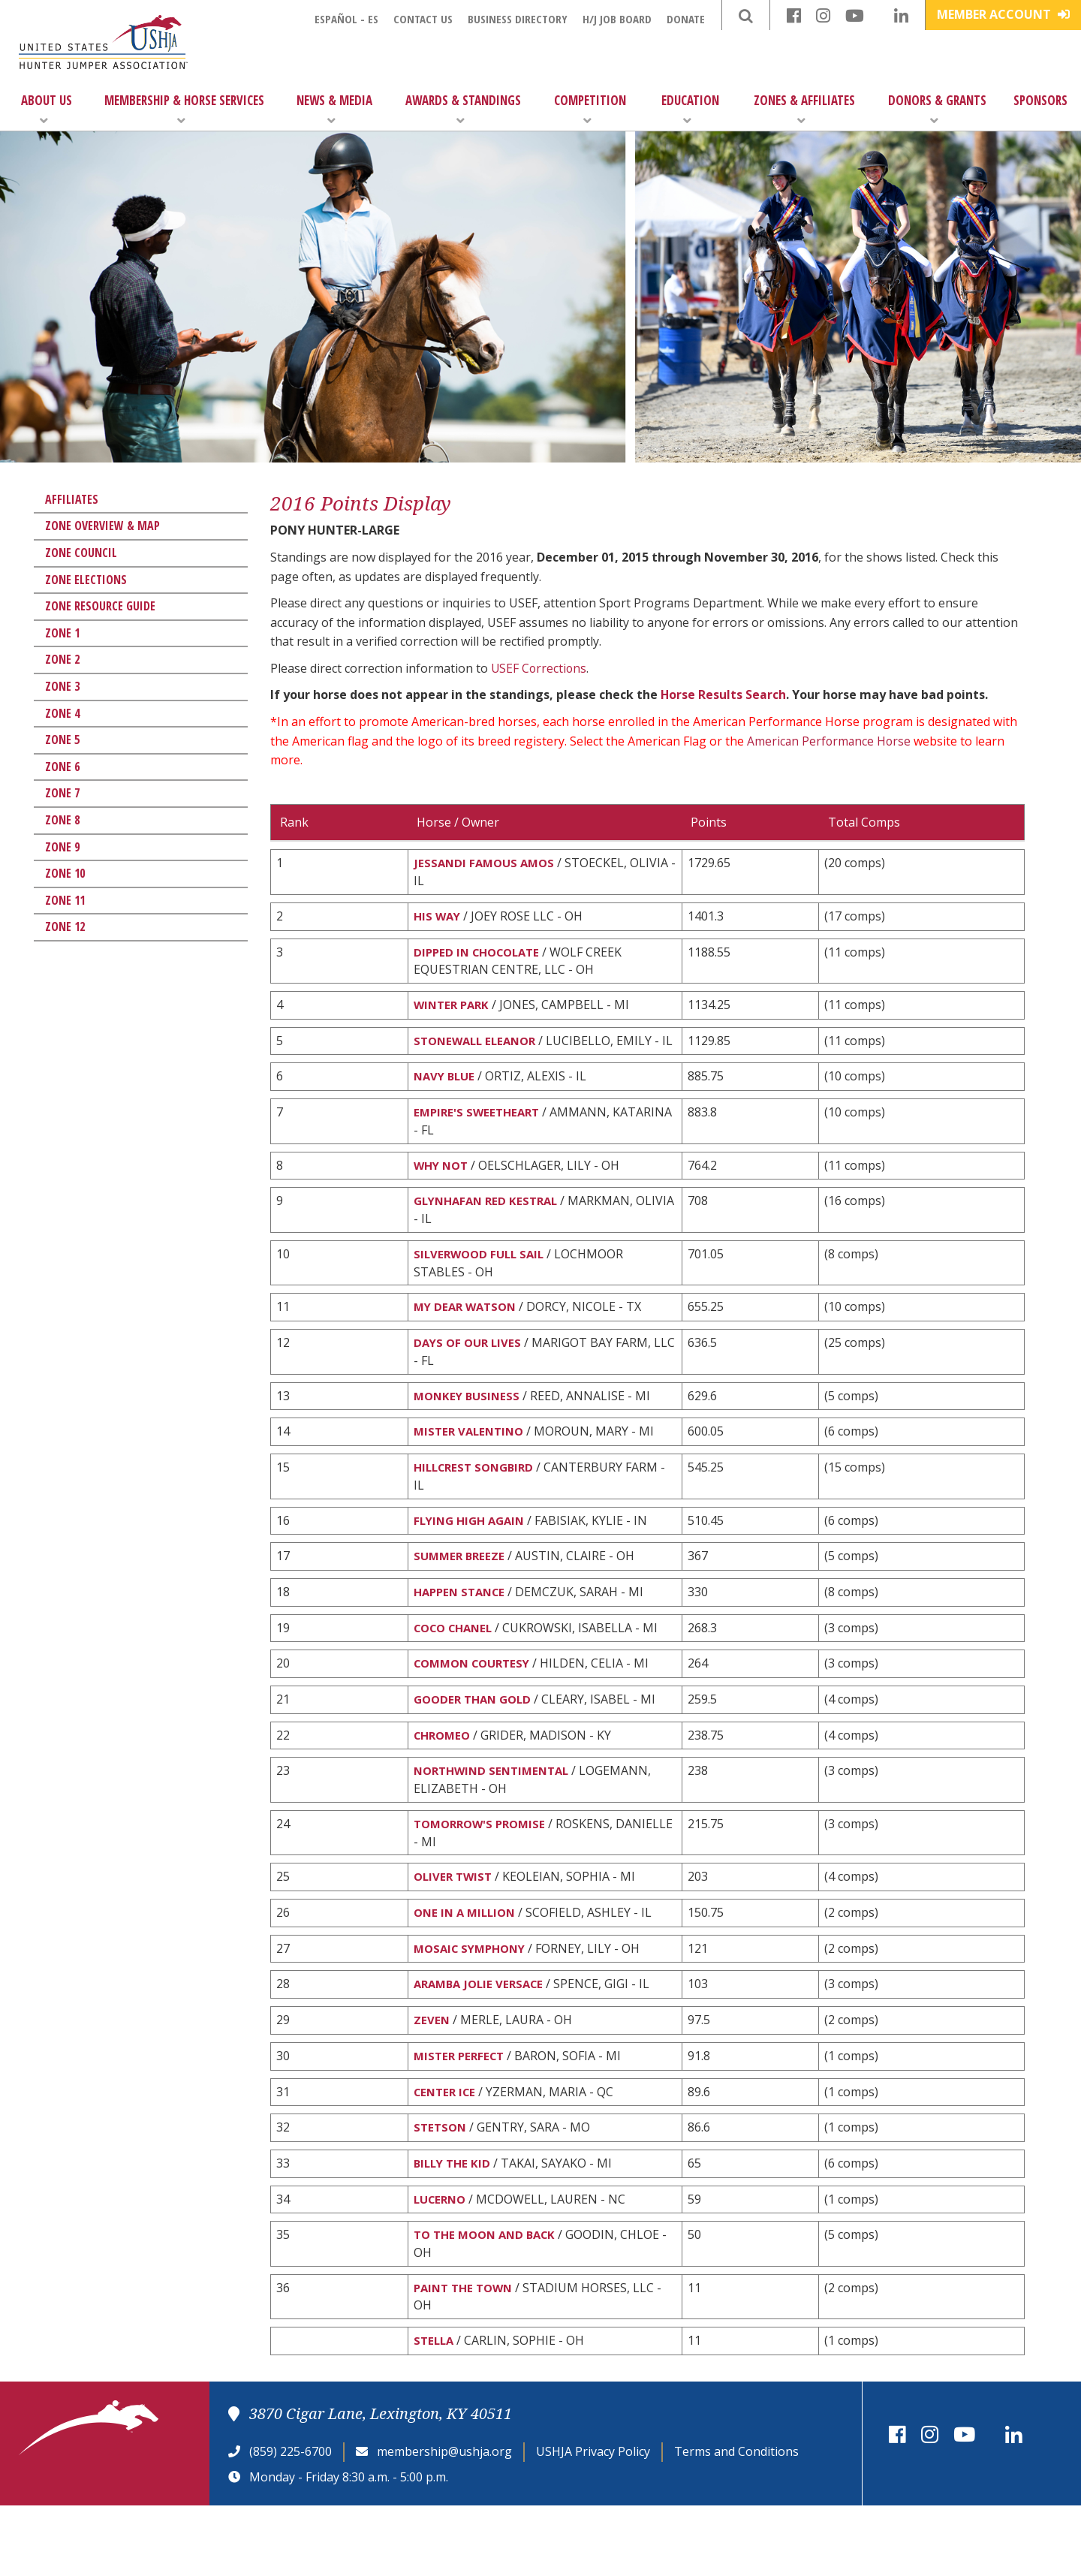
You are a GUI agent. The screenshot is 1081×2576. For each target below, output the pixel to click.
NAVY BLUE (446, 1101)
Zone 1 (62, 633)
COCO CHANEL (457, 1671)
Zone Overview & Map (102, 525)
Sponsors (1040, 100)
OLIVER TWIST (455, 1929)
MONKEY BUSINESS (469, 1430)
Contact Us (423, 18)
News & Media (334, 109)
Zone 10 (65, 873)
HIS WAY (438, 918)
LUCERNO (442, 2263)
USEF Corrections (540, 668)
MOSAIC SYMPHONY (474, 2003)
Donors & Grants (937, 109)
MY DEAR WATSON (468, 1338)
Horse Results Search (724, 694)
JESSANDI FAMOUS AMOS (487, 863)
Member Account (1003, 14)
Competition (590, 109)
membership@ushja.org (444, 2521)
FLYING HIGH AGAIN (473, 1559)
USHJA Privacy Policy (593, 2521)
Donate (686, 18)
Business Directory (518, 18)
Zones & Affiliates (804, 109)
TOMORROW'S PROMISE (484, 1874)
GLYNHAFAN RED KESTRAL (490, 1230)
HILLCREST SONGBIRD (478, 1505)
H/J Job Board (617, 18)
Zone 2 (62, 659)
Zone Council (81, 552)
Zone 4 (62, 713)
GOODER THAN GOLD (476, 1745)
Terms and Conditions (736, 2521)
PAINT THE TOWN (466, 2355)
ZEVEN (432, 2077)
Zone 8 (62, 820)
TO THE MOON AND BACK (489, 2301)
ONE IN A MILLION (468, 1966)
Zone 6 (62, 766)
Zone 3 (62, 686)
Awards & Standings (463, 109)
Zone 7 (62, 793)
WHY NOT (443, 1193)
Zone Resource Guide (100, 606)
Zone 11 (65, 900)
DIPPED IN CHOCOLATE (481, 955)
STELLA (435, 2410)
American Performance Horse (830, 741)
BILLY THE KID (454, 2227)
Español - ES (346, 18)
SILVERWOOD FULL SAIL (482, 1284)
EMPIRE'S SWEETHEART (480, 1138)
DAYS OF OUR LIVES (470, 1376)
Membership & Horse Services (184, 109)
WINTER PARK (454, 1010)
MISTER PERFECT (462, 2115)
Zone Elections (86, 579)
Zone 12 (65, 926)
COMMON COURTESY (477, 1708)
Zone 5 (62, 739)
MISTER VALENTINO (472, 1468)
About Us (46, 109)
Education (690, 109)
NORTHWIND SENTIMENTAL (496, 1820)
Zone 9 (62, 847)
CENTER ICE (447, 2152)
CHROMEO (444, 1783)
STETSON (441, 2189)
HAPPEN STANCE (463, 1633)
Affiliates (71, 499)
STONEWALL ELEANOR (479, 1046)
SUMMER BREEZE (461, 1597)
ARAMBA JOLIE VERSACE (482, 2040)
